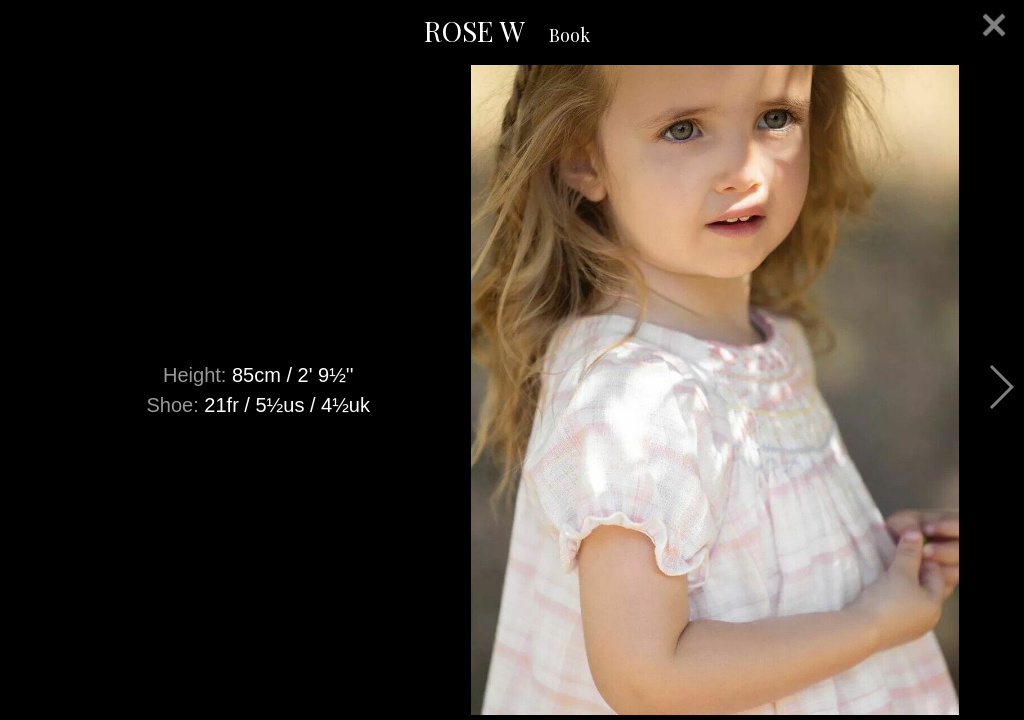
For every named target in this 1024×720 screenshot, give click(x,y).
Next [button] (1000, 387)
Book (569, 35)
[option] (512, 390)
